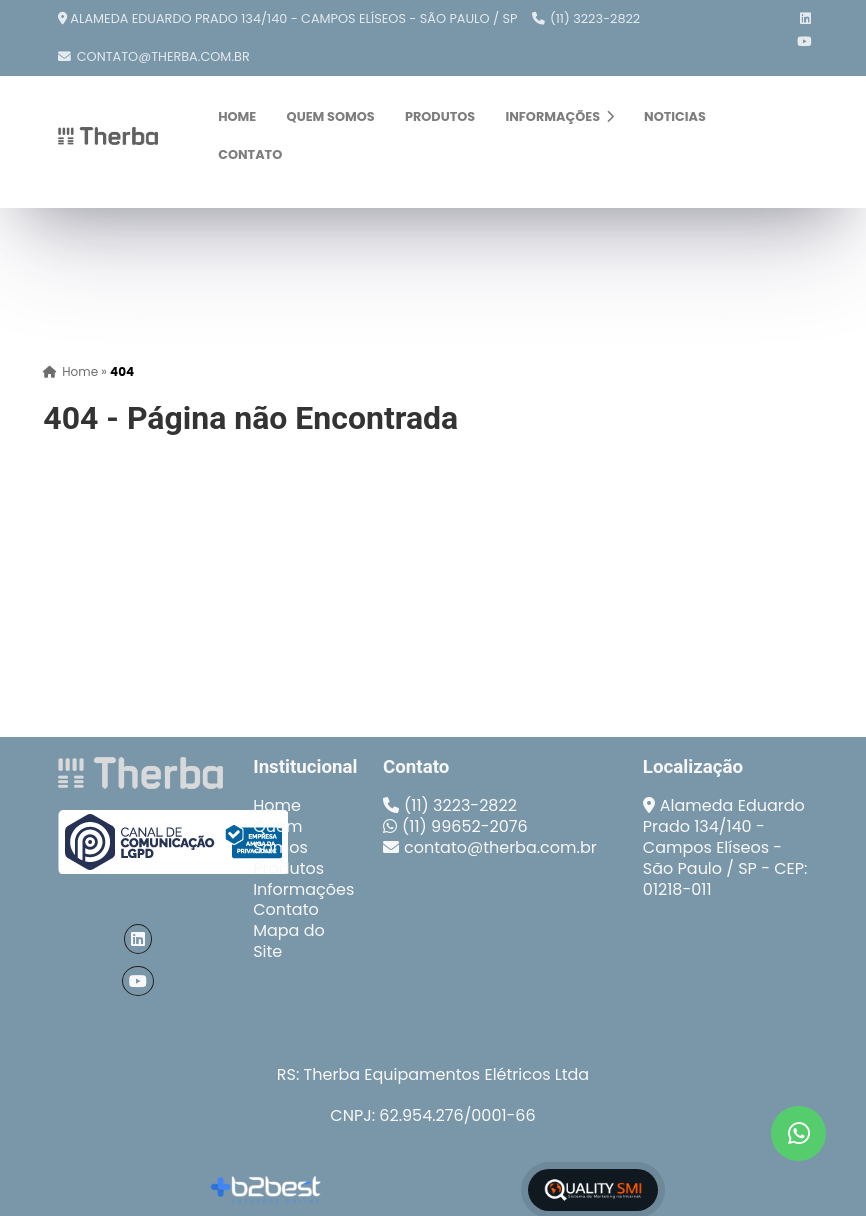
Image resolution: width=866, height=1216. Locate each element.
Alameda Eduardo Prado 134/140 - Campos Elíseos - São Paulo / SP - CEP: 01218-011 (725, 847)
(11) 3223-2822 (595, 18)
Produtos (440, 116)
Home (237, 116)
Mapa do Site (289, 941)
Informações (559, 116)
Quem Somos (331, 116)
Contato (250, 154)
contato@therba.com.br (163, 56)
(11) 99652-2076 (465, 826)
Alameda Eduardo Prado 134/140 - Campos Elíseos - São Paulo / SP (293, 18)
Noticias (675, 116)
